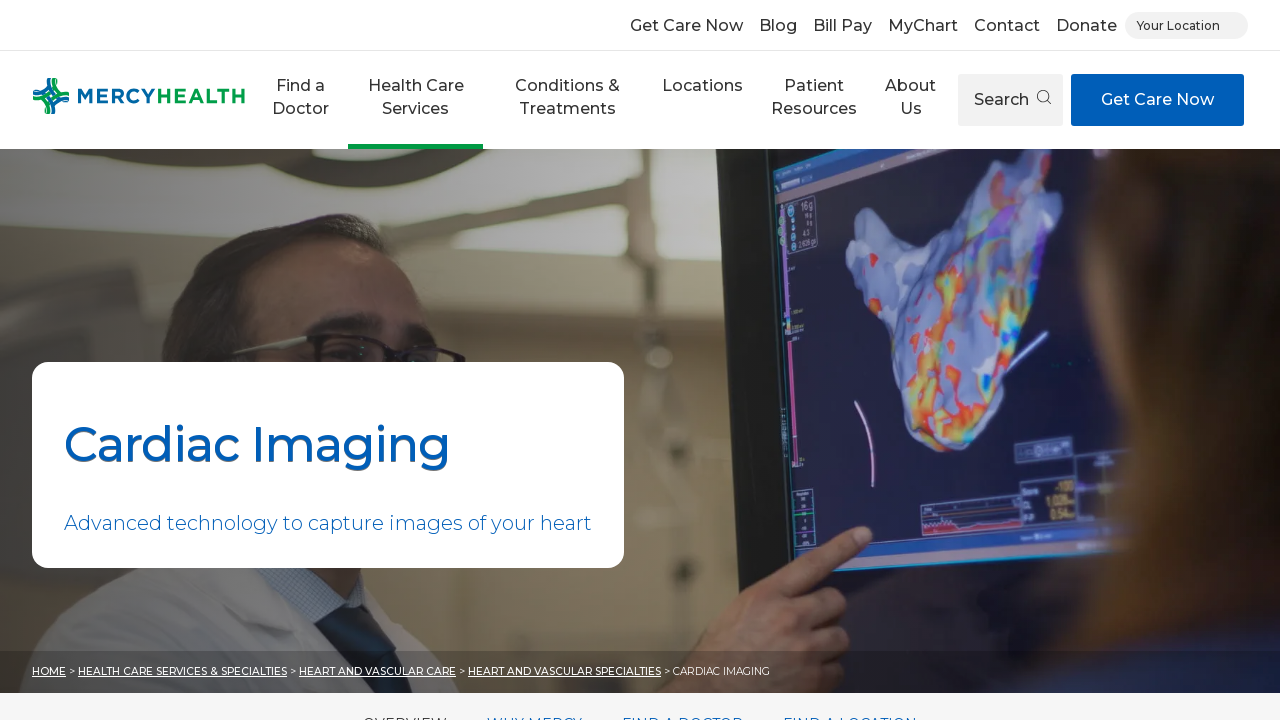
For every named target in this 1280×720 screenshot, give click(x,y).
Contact (1007, 25)
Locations (702, 85)
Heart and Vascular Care (377, 671)
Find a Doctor (300, 96)
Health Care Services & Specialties (182, 671)
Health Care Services (416, 96)
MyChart (923, 25)
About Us (910, 96)
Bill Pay (842, 25)
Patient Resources (814, 96)
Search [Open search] (1012, 99)
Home (49, 671)
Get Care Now (686, 25)
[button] (301, 100)
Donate (1086, 25)
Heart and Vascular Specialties (564, 671)
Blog (778, 25)
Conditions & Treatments (567, 96)
